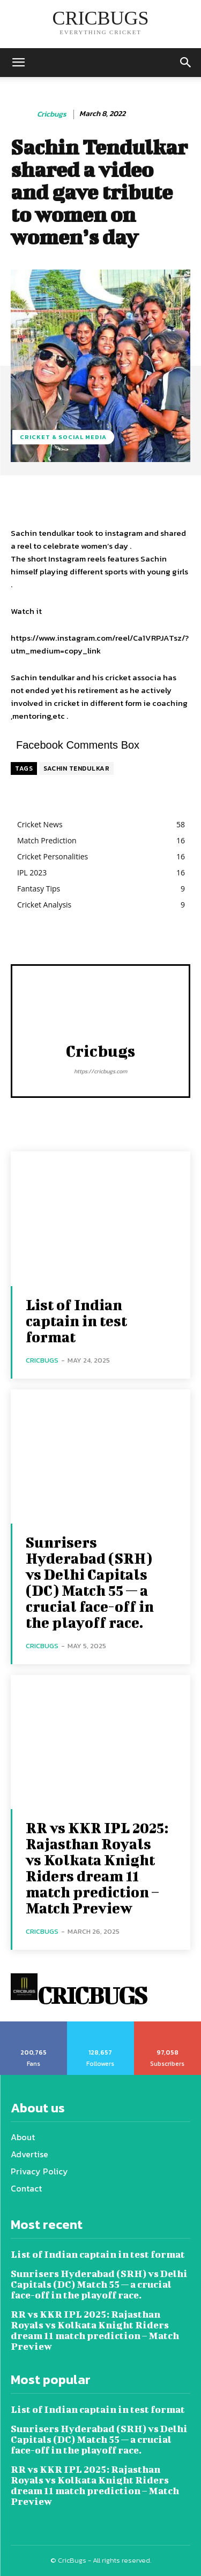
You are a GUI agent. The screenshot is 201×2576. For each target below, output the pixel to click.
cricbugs (51, 114)
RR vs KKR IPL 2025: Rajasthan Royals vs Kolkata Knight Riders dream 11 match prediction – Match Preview (97, 1867)
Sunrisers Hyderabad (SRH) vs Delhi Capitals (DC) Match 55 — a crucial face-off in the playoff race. (90, 1582)
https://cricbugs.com (100, 1071)
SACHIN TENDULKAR (76, 768)
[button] (186, 62)
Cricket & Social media (63, 437)
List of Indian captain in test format (76, 1320)
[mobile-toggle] (18, 62)
